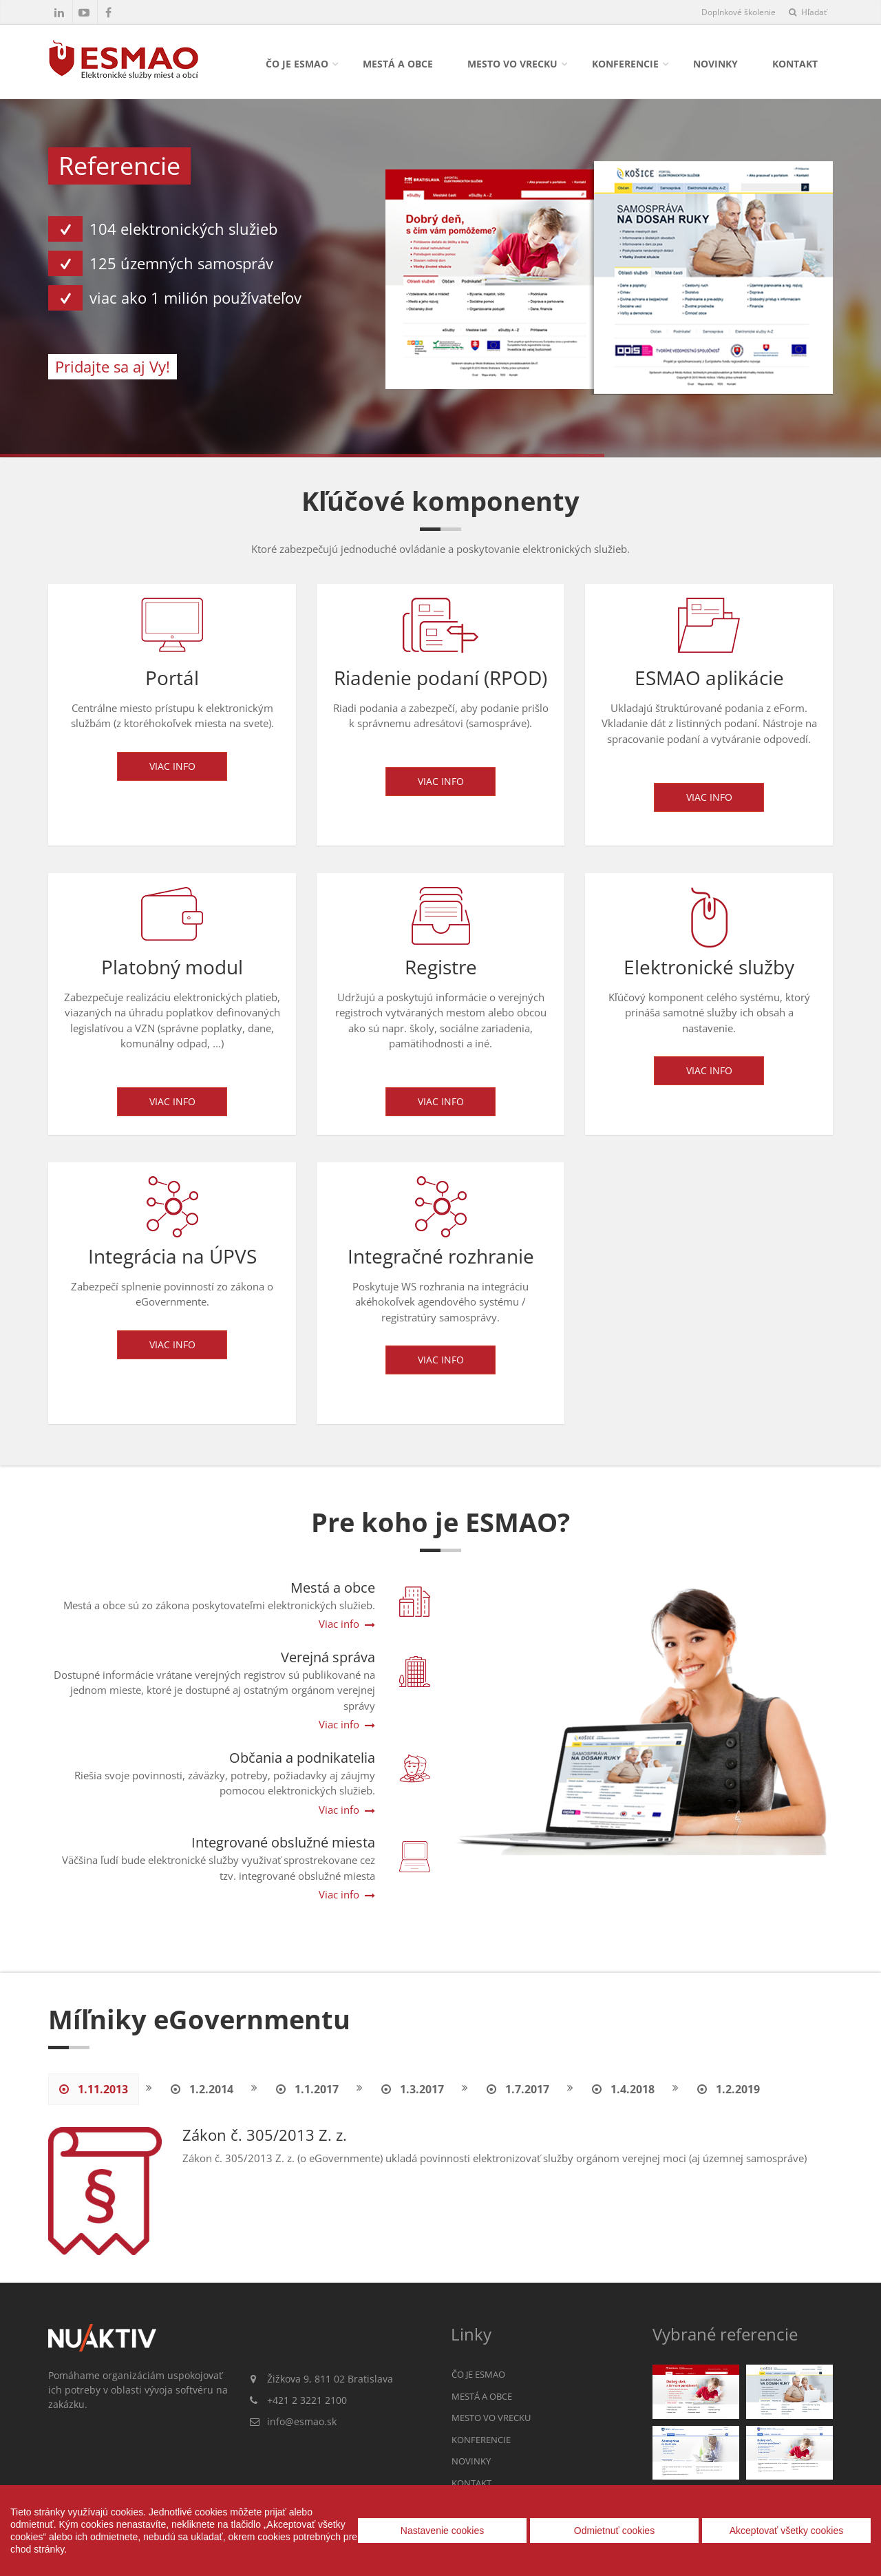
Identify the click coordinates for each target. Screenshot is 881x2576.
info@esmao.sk (302, 2421)
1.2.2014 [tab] (202, 2089)
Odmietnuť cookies (614, 2530)
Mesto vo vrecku (512, 63)
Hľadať (808, 12)
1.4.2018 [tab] (623, 2089)
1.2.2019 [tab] (728, 2089)
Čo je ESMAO (297, 63)
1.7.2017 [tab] (518, 2089)
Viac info (172, 771)
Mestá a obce (398, 63)
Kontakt (795, 63)
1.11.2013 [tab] (93, 2089)
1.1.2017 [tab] (307, 2089)
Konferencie (625, 63)
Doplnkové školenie (738, 12)
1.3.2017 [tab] (412, 2089)
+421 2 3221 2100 (307, 2400)
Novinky (715, 63)
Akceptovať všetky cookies (787, 2530)
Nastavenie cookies (442, 2530)
